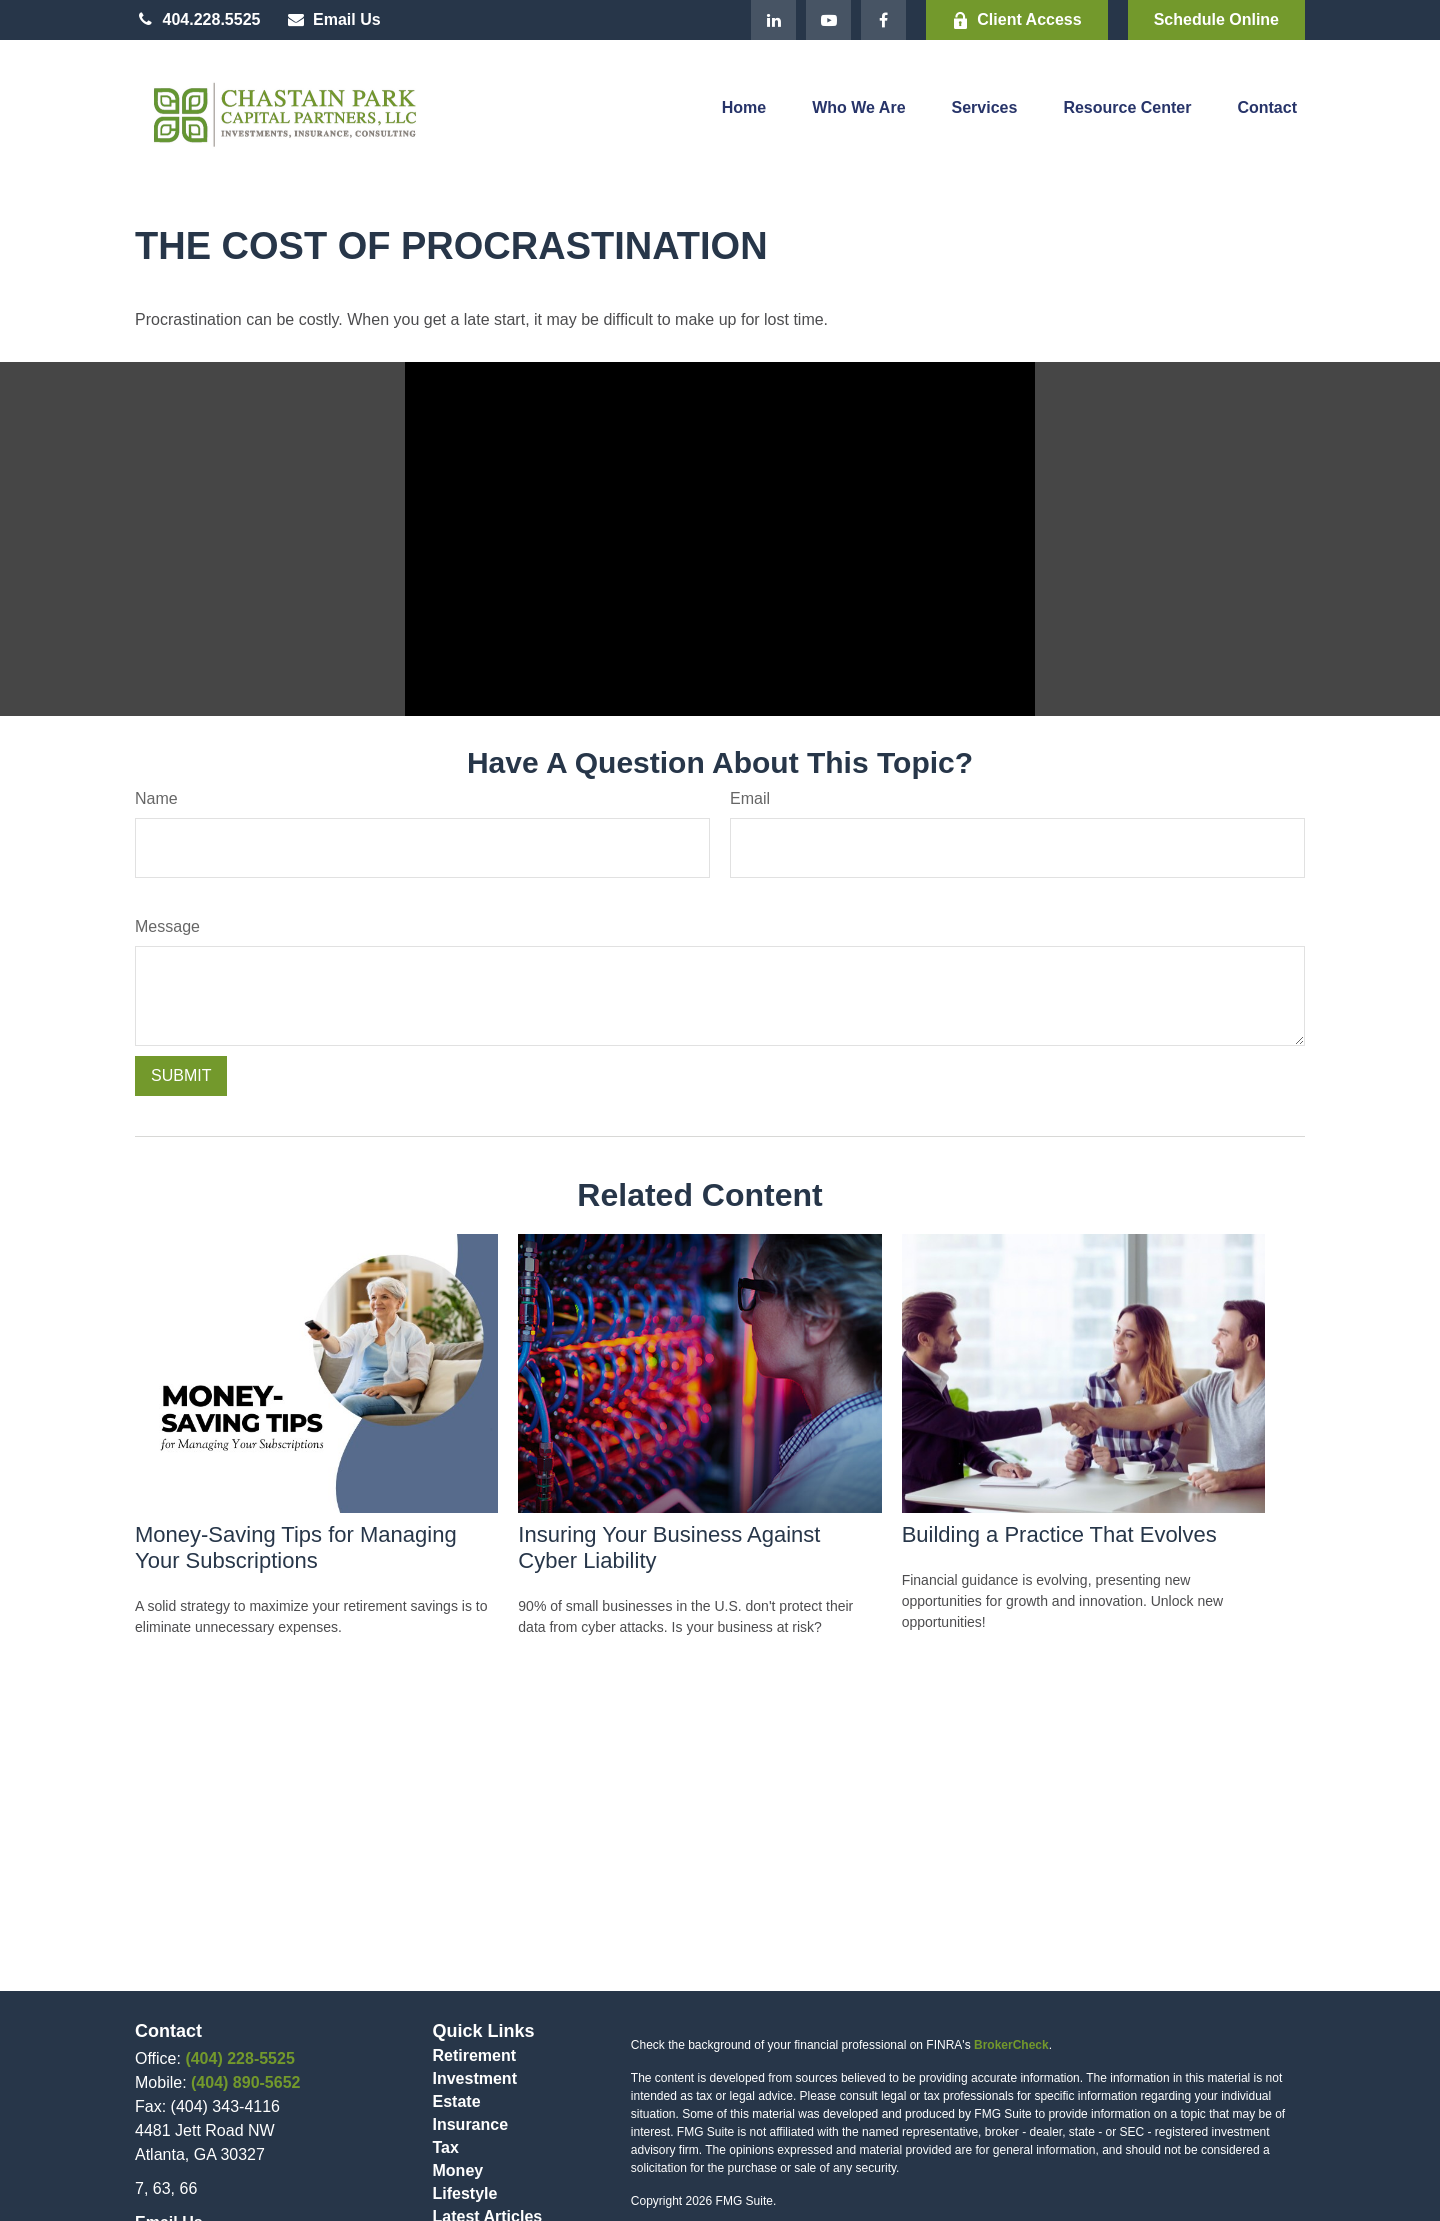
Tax (446, 2147)
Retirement (475, 2055)
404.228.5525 (197, 19)
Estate (457, 2101)
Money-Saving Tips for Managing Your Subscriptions (296, 1547)
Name (156, 798)
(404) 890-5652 (245, 2082)
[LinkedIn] (773, 20)
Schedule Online (1216, 19)
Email (750, 798)
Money (458, 2170)
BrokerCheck (1011, 2045)
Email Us (332, 19)
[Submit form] (181, 1076)
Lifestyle (465, 2193)
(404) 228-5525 (239, 2058)
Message (167, 926)
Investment (475, 2078)
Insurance (471, 2124)
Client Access (1016, 20)
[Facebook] (883, 20)
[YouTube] (828, 20)
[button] (744, 113)
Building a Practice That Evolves (1059, 1534)
